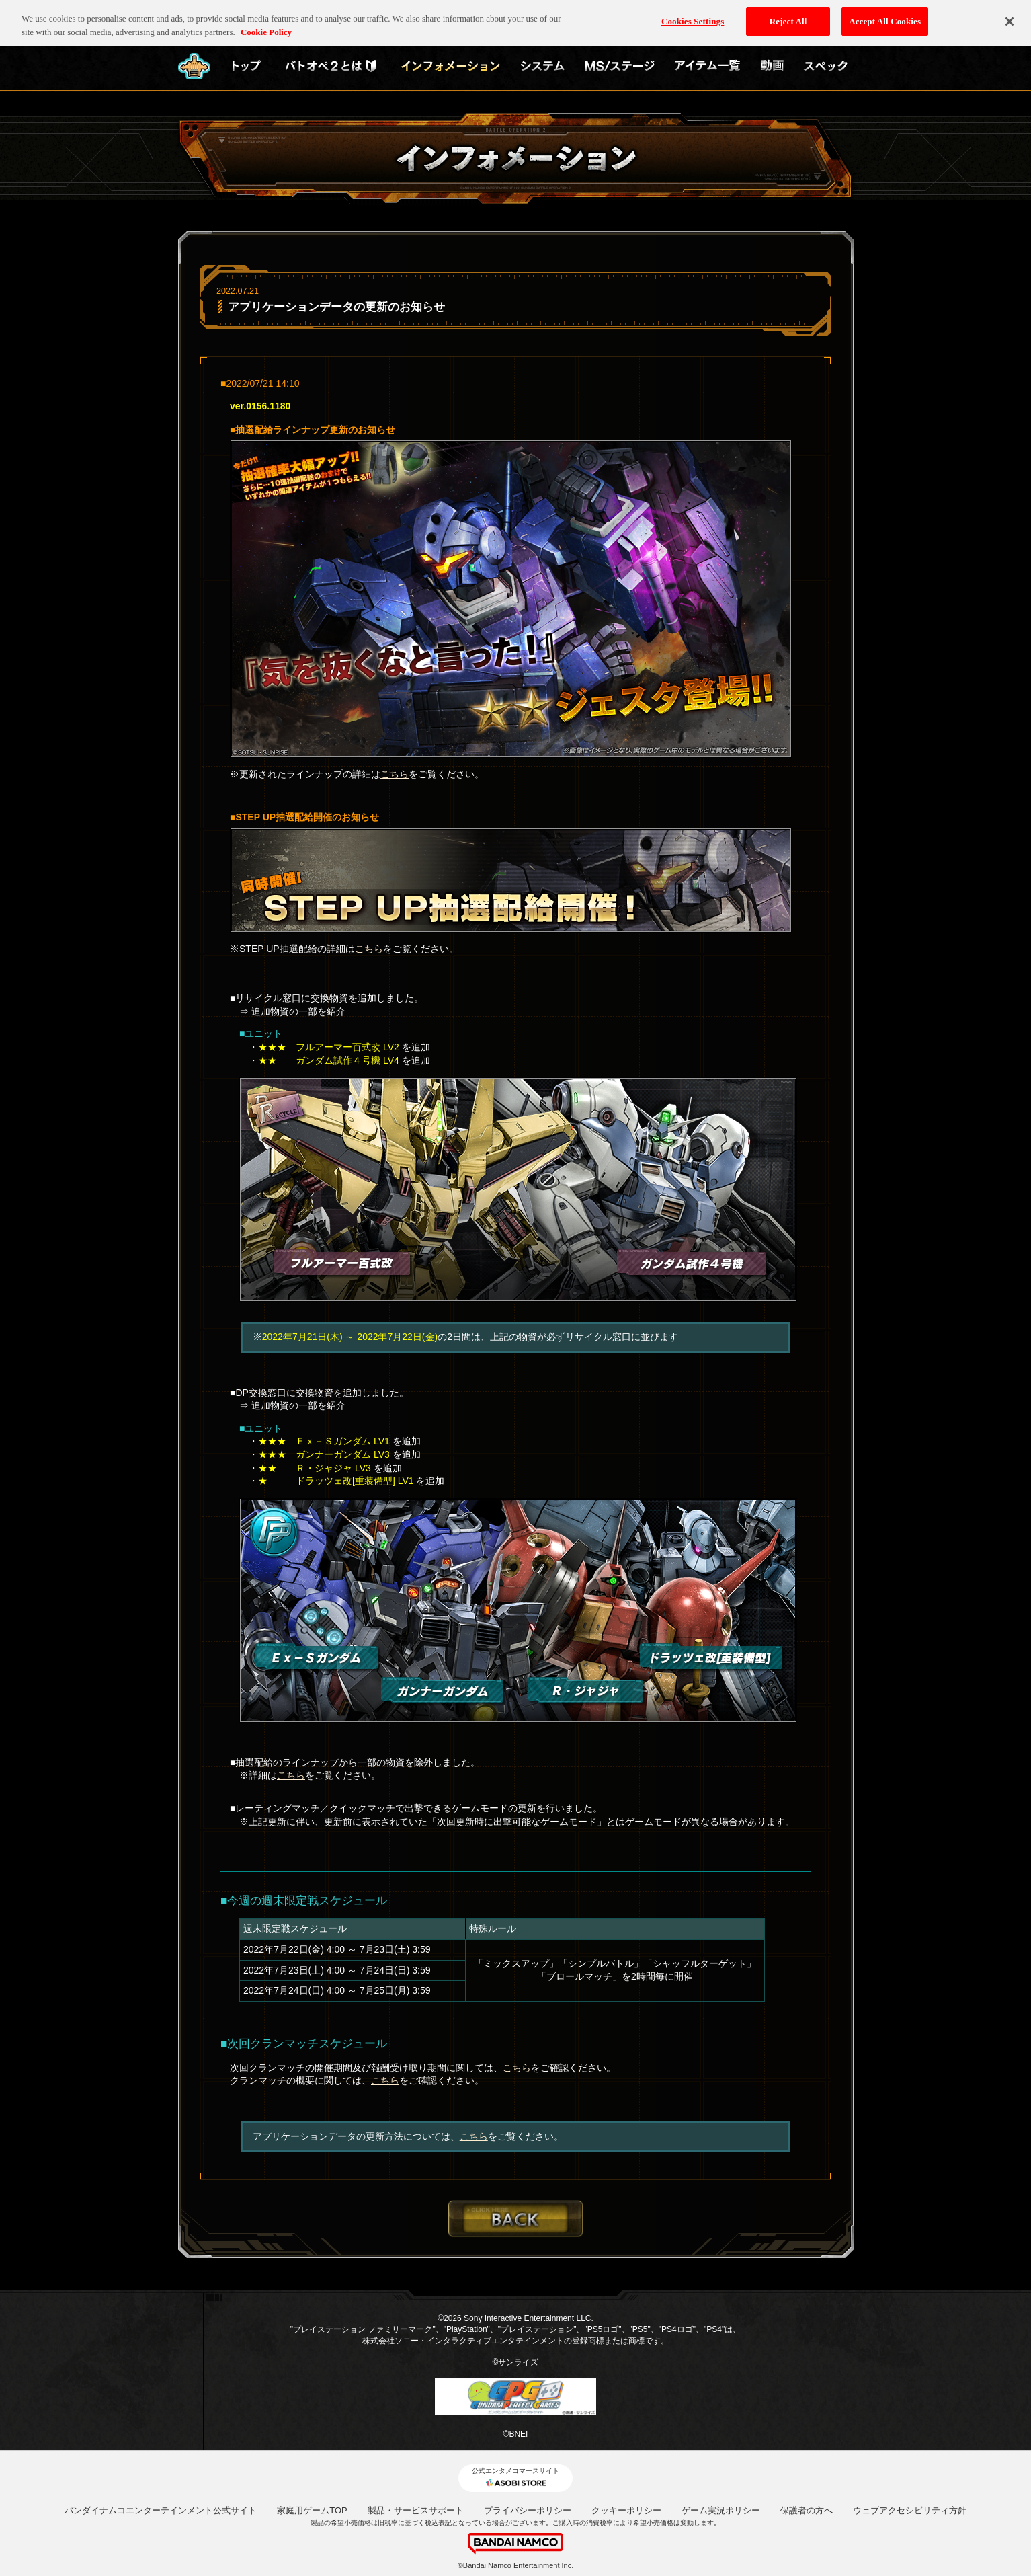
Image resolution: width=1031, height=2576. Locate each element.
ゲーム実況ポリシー (721, 2510)
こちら (394, 774)
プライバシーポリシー (527, 2510)
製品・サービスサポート (416, 2510)
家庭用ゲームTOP (312, 2510)
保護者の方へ (806, 2510)
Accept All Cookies (885, 14)
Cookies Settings (692, 14)
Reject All (788, 14)
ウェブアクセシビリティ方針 (909, 2510)
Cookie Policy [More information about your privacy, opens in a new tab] (266, 24)
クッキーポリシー (626, 2510)
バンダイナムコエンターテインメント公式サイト (161, 2510)
